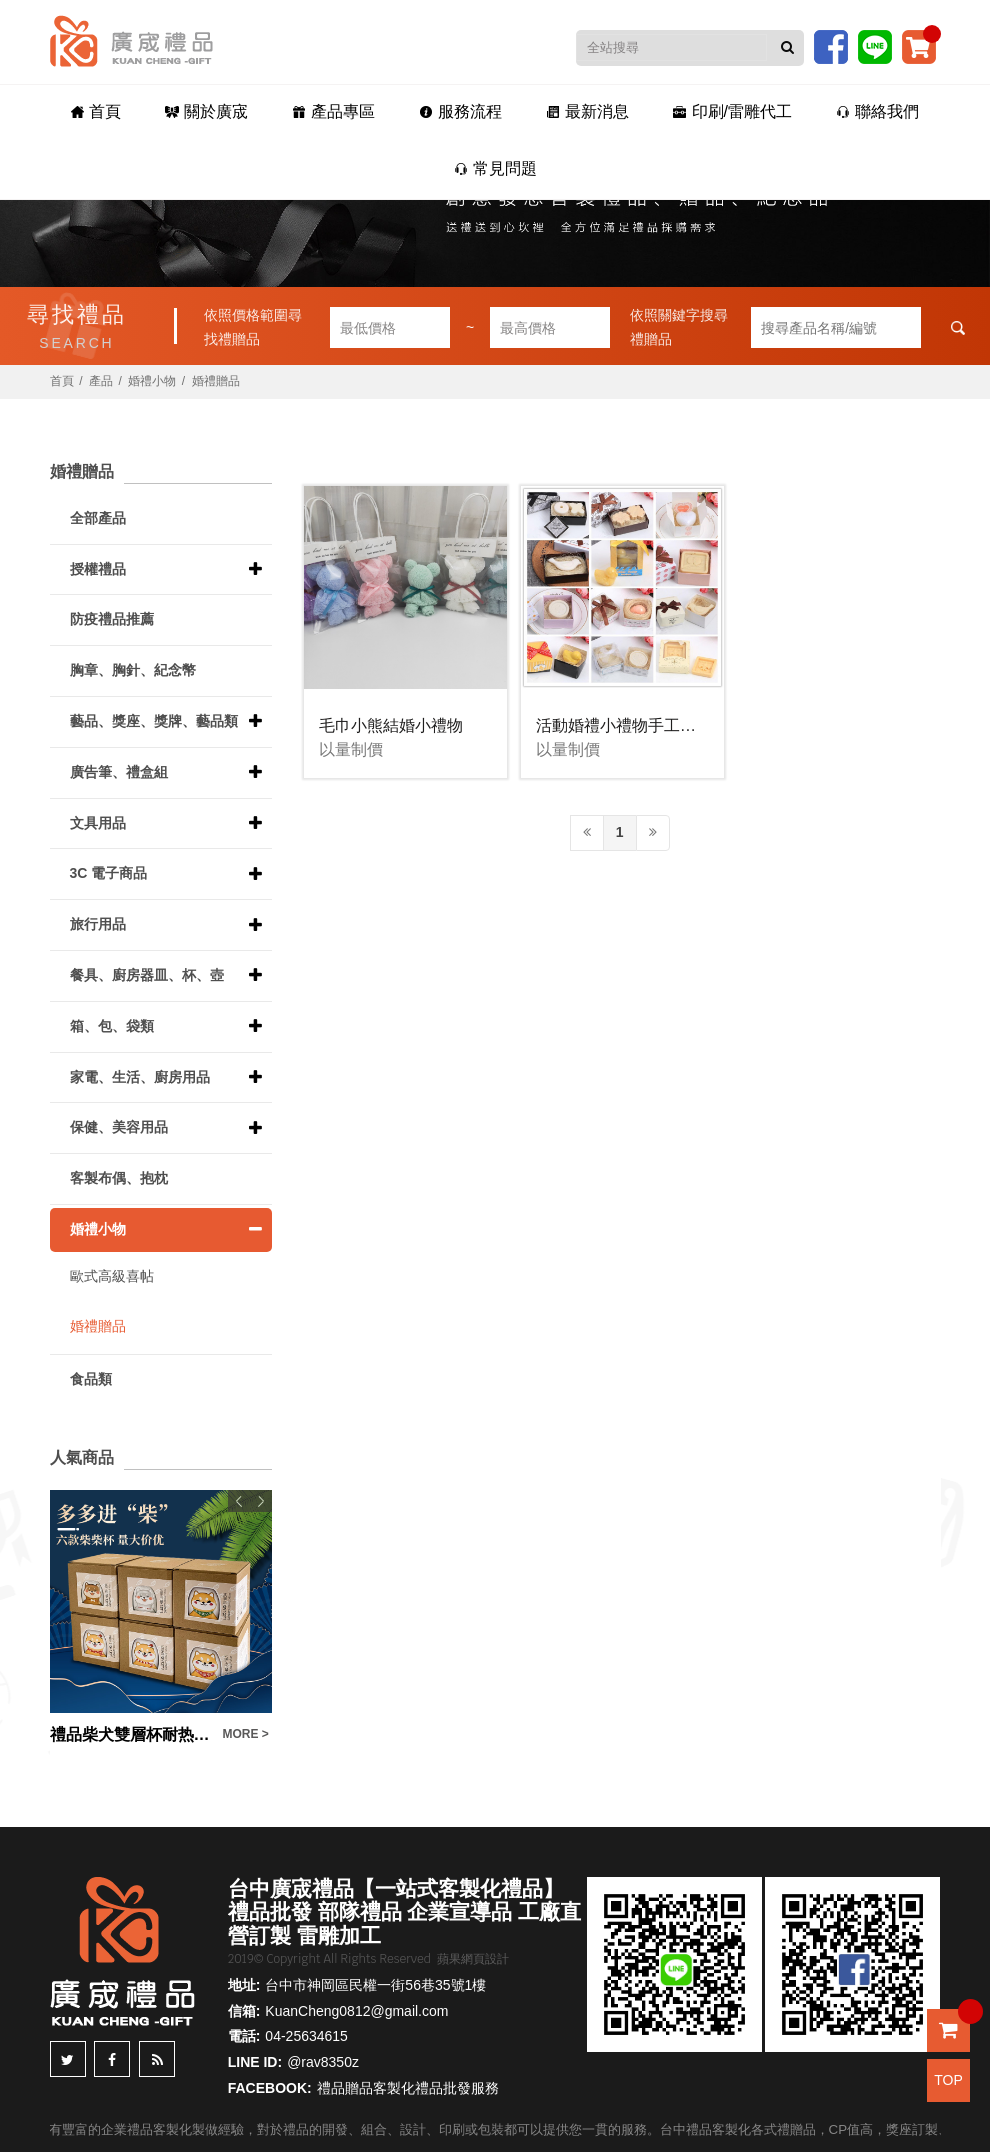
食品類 (91, 1379)
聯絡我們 (877, 111)
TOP (948, 2080)
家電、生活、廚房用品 (140, 1077)
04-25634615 (306, 2036)
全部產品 (98, 518)
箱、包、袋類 (112, 1026)
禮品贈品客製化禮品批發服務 (408, 2088)
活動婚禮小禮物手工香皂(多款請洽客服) (677, 725)
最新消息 (587, 111)
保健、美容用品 (119, 1127)
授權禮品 (98, 569)
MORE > (246, 1734)
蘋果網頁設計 (473, 1959)
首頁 (96, 111)
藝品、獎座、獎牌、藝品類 (154, 721)
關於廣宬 (206, 111)
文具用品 (98, 823)
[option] (161, 1618)
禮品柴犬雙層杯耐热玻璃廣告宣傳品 (131, 1734)
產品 (101, 381)
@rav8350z (323, 2062)
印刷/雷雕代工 (732, 111)
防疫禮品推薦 (112, 619)
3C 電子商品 (109, 873)
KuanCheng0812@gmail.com (356, 2011)
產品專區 (333, 111)
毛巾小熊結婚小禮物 (391, 725)
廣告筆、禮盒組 (119, 772)
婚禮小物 (152, 381)
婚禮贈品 (216, 381)
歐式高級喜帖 (112, 1276)
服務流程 (460, 111)
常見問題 (495, 168)
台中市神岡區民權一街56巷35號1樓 (375, 1985)
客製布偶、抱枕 (119, 1178)
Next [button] (261, 1501)
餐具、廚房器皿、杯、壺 (147, 975)
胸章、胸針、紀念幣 (133, 670)
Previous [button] (239, 1501)
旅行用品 (98, 924)
